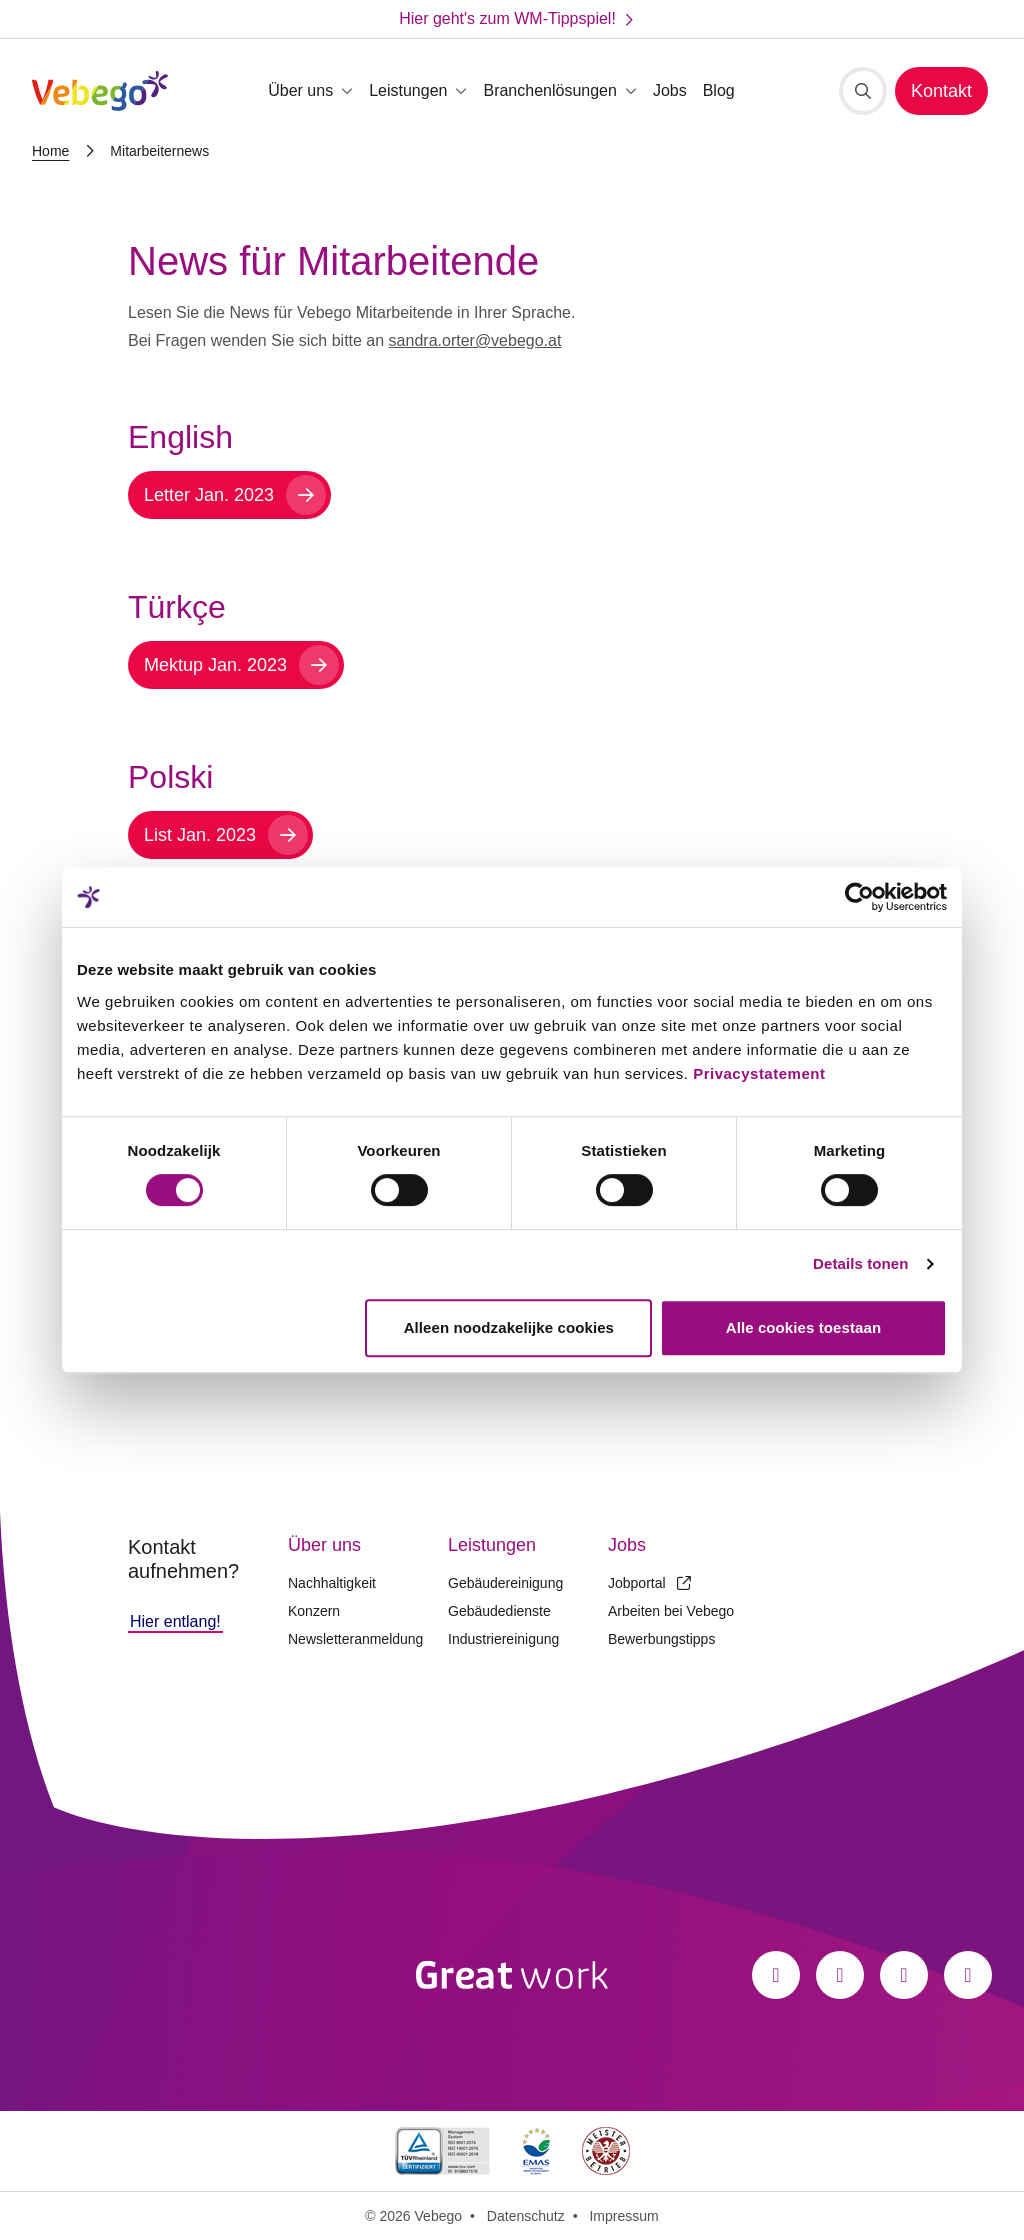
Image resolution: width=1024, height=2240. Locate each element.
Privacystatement (759, 1073)
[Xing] (968, 1975)
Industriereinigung (503, 1639)
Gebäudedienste (499, 1611)
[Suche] (863, 91)
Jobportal (649, 1583)
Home (50, 151)
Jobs (670, 90)
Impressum (623, 2216)
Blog (719, 90)
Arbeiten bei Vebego (671, 1611)
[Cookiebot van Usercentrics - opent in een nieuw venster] (859, 897)
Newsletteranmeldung (355, 1639)
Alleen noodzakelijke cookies (509, 1327)
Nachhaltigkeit (332, 1583)
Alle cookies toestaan (804, 1327)
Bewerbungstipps (661, 1639)
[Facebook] (776, 1975)
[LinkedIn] (904, 1975)
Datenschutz (526, 2216)
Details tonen (860, 1263)
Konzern (314, 1611)
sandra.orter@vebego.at (475, 340)
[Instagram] (840, 1975)
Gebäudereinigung (505, 1583)
